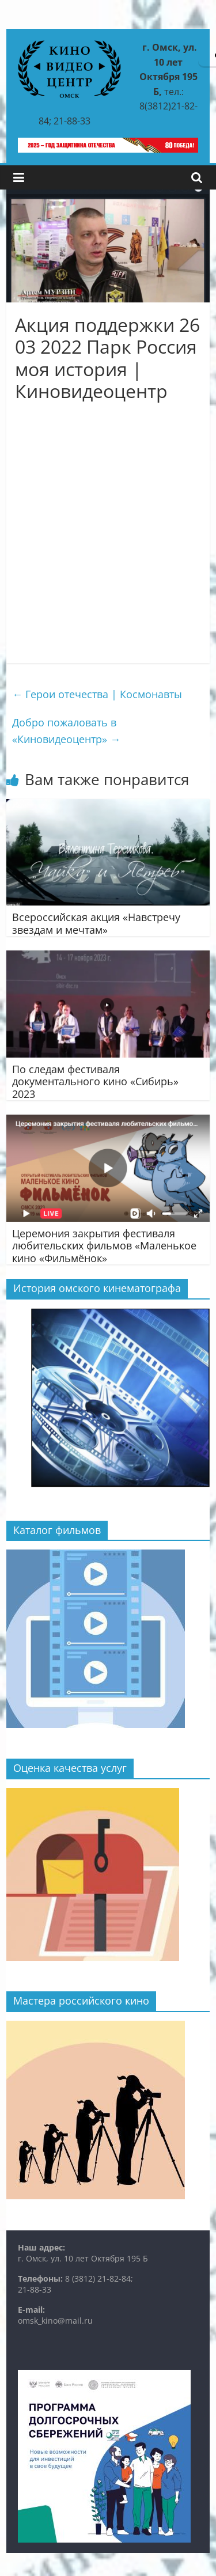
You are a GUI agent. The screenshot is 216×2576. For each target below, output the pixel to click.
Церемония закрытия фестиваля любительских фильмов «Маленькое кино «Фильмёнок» (104, 1245)
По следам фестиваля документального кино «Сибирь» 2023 (95, 1081)
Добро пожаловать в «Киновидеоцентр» (66, 730)
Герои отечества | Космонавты (97, 694)
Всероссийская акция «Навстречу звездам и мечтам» (96, 923)
